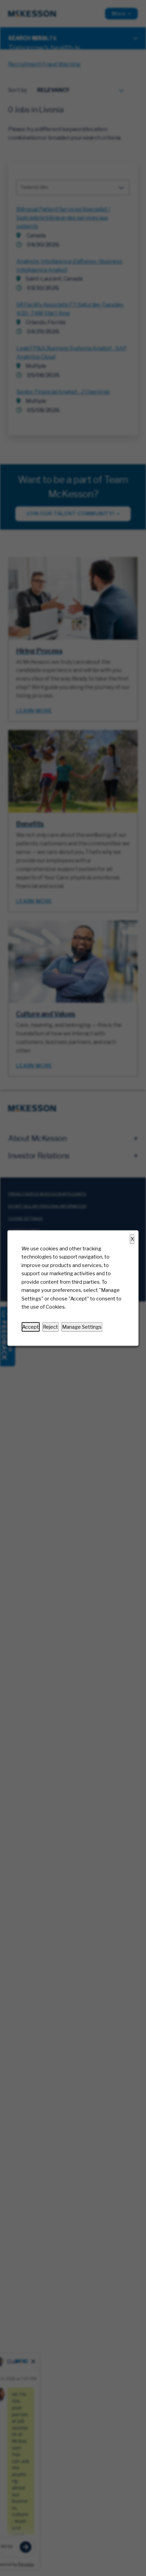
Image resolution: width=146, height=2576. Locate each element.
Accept (30, 1327)
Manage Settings (82, 1327)
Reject (50, 1327)
